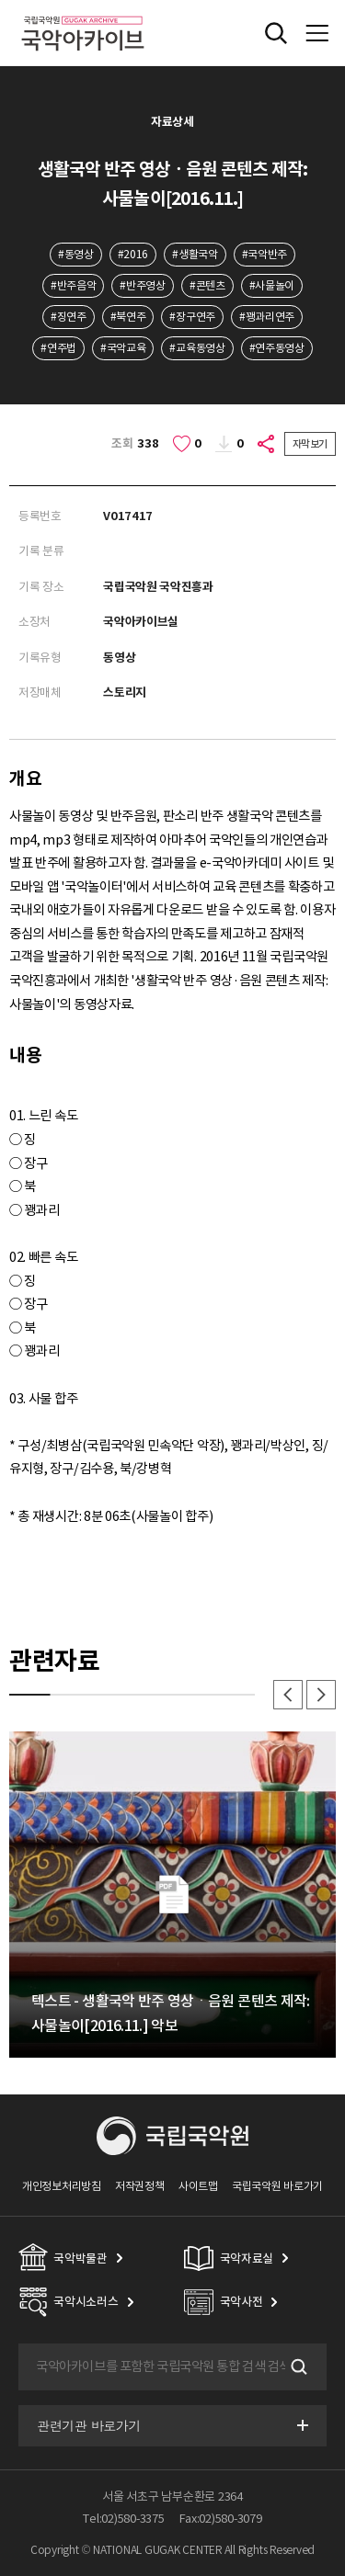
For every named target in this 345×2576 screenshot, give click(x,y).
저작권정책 (139, 2186)
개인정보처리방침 (61, 2186)
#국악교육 (122, 348)
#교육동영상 (196, 348)
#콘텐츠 (207, 285)
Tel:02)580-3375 (123, 2518)
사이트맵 (198, 2186)
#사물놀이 (271, 285)
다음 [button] (321, 1694)
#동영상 (76, 254)
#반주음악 (73, 285)
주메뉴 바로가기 (0, 0)
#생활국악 (194, 254)
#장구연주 (191, 316)
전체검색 (276, 33)
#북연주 (128, 316)
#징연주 (68, 316)
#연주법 (58, 348)
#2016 (133, 254)
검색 (297, 2367)
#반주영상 (142, 285)
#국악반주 (264, 254)
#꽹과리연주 (266, 316)
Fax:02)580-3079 (220, 2518)
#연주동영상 (277, 348)
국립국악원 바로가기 (277, 2186)
